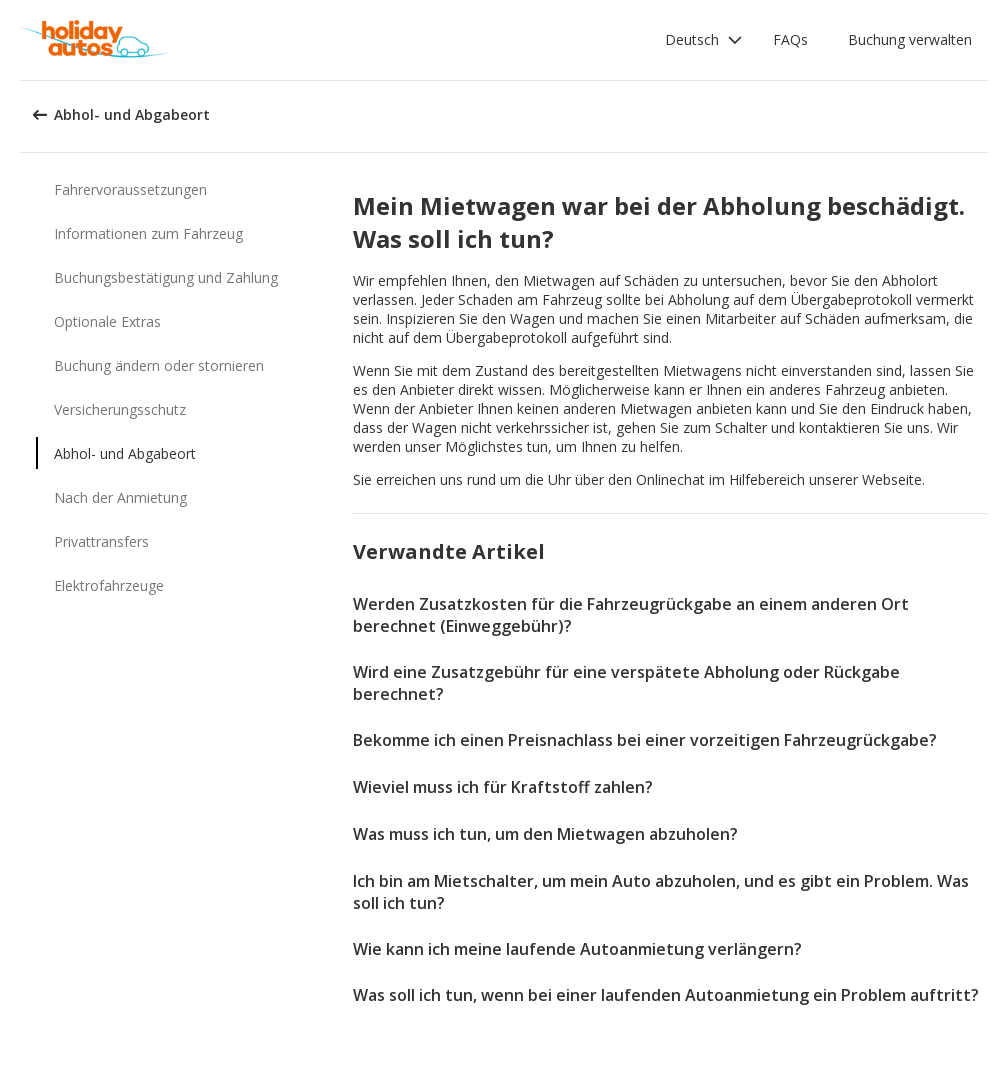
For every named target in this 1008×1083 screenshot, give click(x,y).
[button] (704, 40)
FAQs (790, 39)
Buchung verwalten (910, 39)
